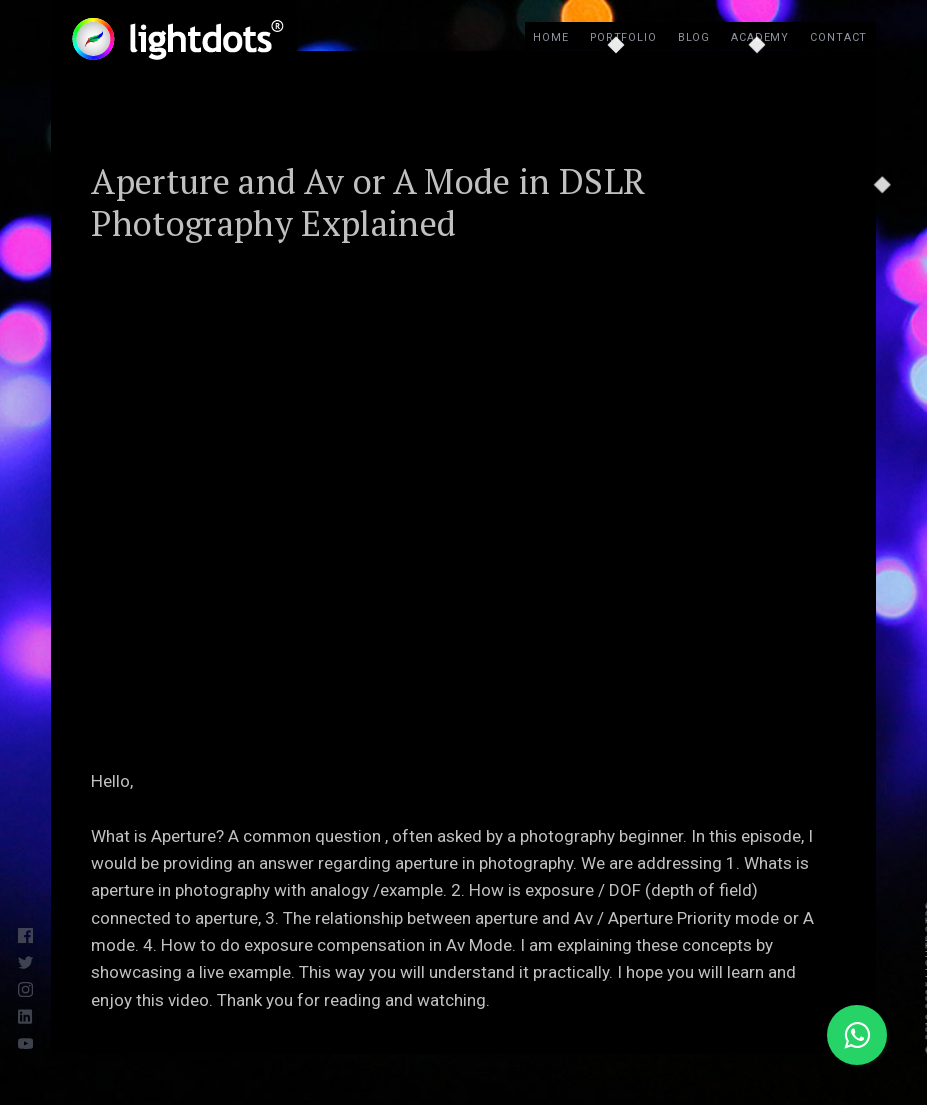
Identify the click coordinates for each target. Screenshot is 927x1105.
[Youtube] (30, 1040)
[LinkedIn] (30, 1013)
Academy (760, 37)
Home (550, 37)
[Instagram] (30, 986)
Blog (694, 37)
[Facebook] (30, 933)
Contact (838, 37)
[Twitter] (30, 960)
